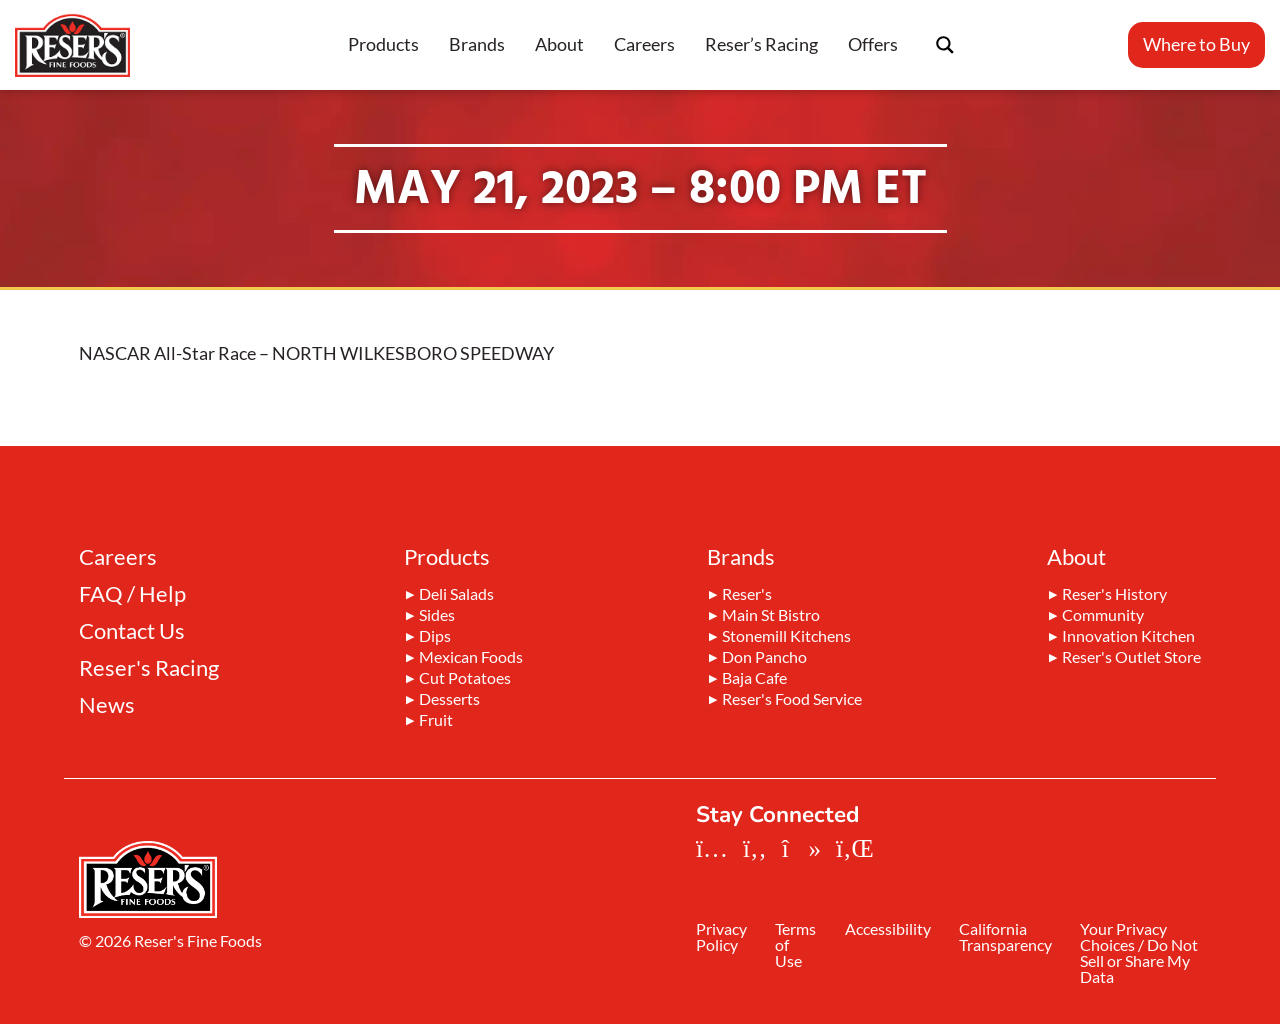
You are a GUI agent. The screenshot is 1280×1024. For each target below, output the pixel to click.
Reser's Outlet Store (1131, 658)
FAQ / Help (132, 594)
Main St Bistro (771, 616)
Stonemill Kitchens (786, 637)
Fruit (436, 721)
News (107, 705)
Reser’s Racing (761, 44)
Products (383, 44)
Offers (873, 44)
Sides (437, 616)
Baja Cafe (754, 679)
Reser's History (1114, 595)
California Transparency (1016, 938)
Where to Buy (1196, 44)
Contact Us (132, 631)
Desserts (449, 700)
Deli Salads (456, 595)
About (559, 44)
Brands (477, 44)
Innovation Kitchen (1128, 637)
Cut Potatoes (465, 679)
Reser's (747, 595)
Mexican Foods (471, 658)
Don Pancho (764, 658)
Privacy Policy (721, 938)
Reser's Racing (149, 668)
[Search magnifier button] (945, 45)
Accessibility (895, 930)
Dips (435, 637)
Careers (644, 44)
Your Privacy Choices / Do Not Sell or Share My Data (1146, 954)
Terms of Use (799, 946)
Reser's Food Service (792, 700)
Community (1103, 616)
